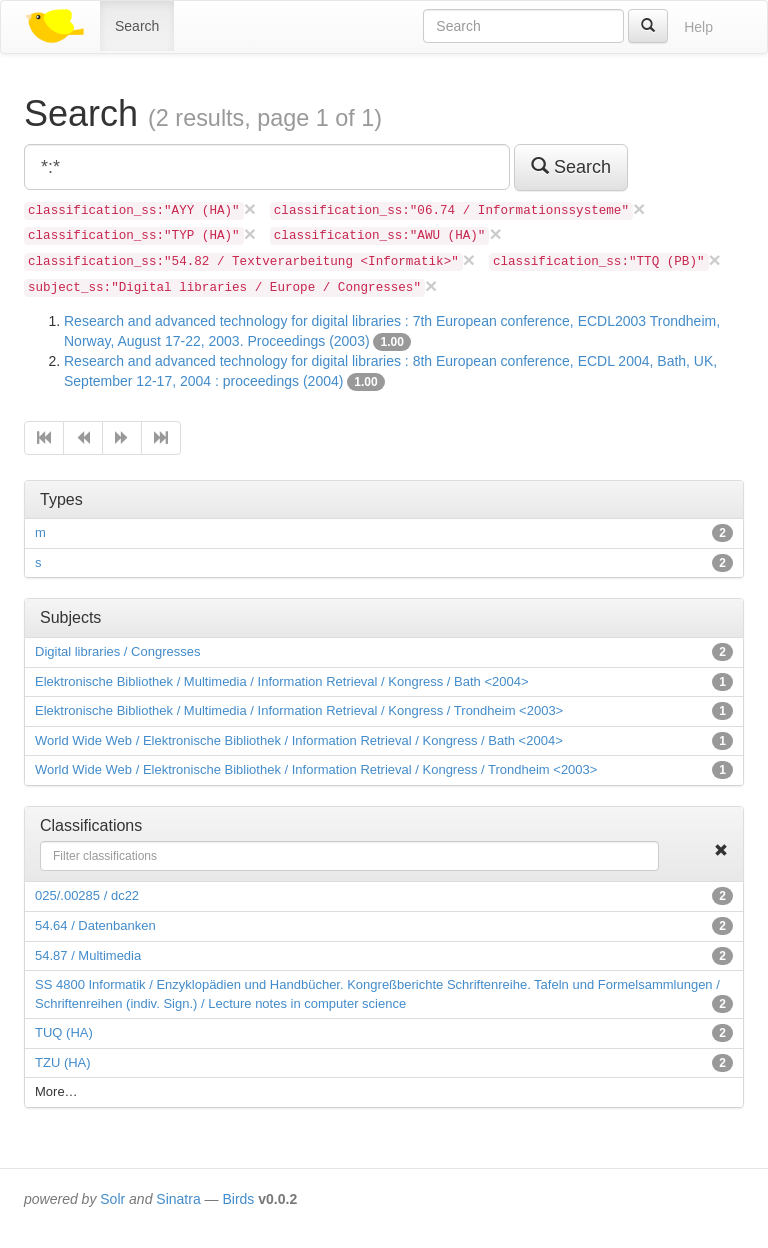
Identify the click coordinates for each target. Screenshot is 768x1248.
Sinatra (178, 1199)
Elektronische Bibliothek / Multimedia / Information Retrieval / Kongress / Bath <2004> (282, 681)
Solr (112, 1199)
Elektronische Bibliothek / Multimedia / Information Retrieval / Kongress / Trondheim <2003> (299, 710)
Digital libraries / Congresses (117, 651)
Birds (238, 1199)
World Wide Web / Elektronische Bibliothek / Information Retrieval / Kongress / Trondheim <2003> (316, 769)
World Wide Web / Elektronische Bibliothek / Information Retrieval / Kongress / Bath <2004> (299, 740)
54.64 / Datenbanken (95, 925)
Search (137, 26)
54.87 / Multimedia (88, 955)
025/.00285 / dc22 (87, 895)
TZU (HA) (63, 1062)
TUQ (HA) (64, 1032)
